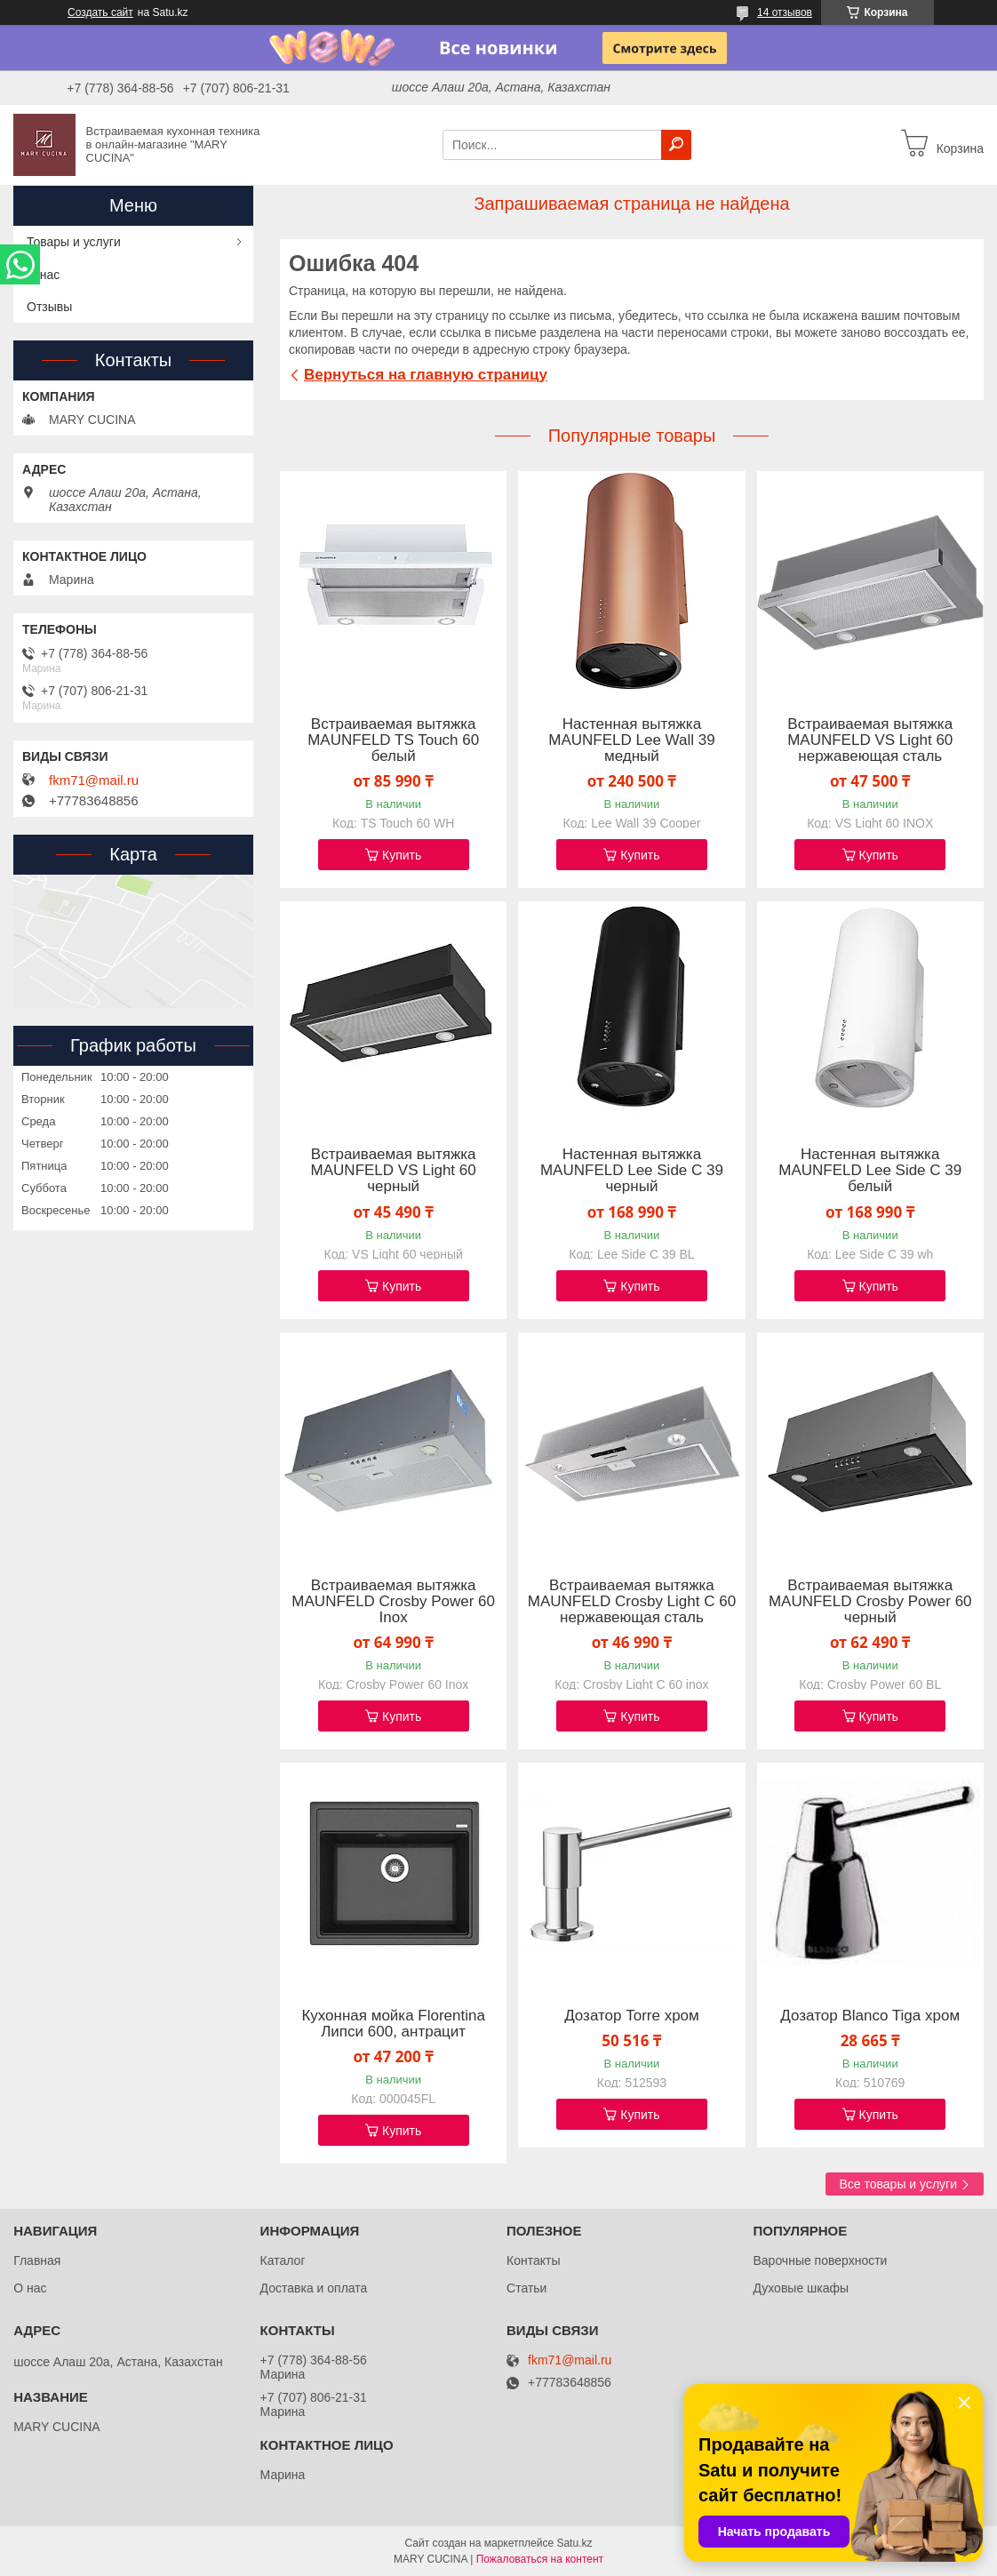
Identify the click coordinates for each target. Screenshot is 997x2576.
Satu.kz (574, 2543)
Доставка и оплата (314, 2288)
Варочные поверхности (820, 2260)
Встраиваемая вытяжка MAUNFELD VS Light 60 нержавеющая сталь (870, 740)
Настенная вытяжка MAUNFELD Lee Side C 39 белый (869, 1171)
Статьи (526, 2288)
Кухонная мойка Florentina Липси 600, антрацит (393, 2024)
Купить (401, 855)
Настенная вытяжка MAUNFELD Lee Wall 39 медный (631, 740)
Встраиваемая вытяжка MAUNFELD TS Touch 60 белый (393, 740)
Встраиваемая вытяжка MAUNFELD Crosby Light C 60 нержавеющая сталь (632, 1602)
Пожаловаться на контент (539, 2559)
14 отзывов (784, 12)
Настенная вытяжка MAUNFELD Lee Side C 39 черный (631, 1171)
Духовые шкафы (801, 2288)
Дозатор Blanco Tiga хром (870, 2016)
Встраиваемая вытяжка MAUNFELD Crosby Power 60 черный (870, 1602)
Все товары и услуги (898, 2184)
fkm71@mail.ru (94, 780)
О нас (43, 275)
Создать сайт (100, 12)
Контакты (533, 2260)
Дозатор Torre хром (631, 2016)
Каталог (283, 2260)
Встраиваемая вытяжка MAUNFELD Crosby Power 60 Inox (393, 1602)
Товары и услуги (74, 242)
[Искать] (676, 145)
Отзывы (49, 307)
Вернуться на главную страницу (425, 374)
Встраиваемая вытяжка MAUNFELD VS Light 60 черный (393, 1171)
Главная (36, 2260)
